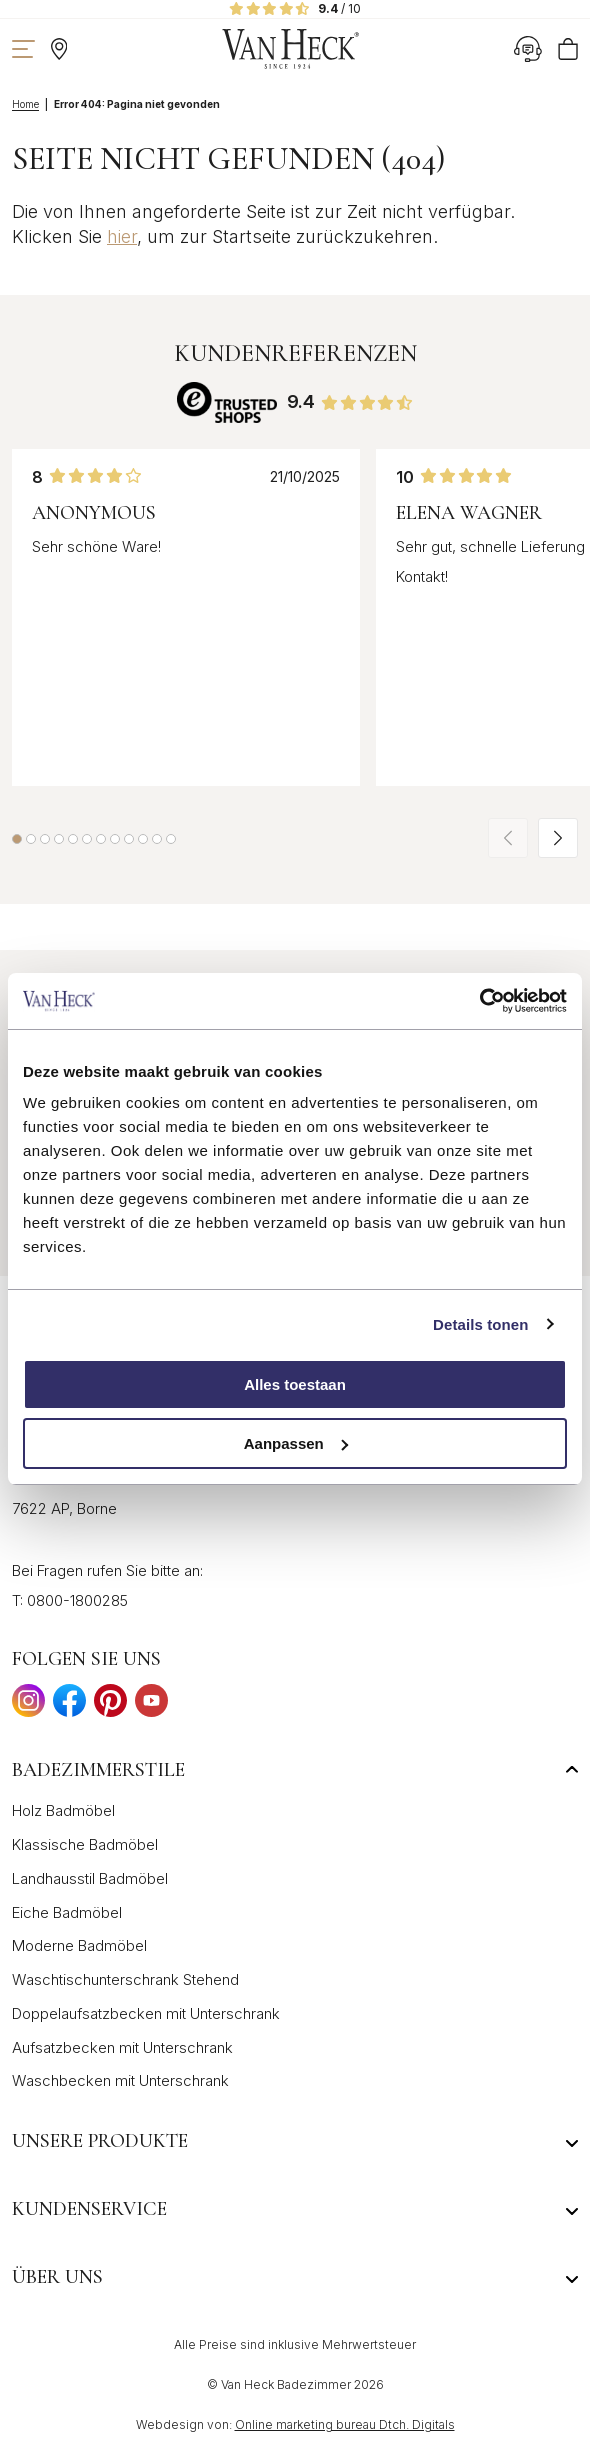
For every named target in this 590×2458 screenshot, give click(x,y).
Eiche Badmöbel (67, 1912)
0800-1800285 (77, 1600)
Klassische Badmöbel (85, 1844)
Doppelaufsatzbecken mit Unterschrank (146, 2013)
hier (122, 236)
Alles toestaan (295, 1384)
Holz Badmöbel (63, 1810)
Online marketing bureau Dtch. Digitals (345, 2424)
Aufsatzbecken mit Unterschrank (122, 2047)
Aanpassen (296, 1443)
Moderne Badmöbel (79, 1945)
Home (25, 104)
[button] (17, 839)
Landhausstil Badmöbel (90, 1878)
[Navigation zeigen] (23, 49)
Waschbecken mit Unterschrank (120, 2080)
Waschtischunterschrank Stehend (125, 1979)
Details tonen (480, 1324)
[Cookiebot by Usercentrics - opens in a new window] (479, 1001)
